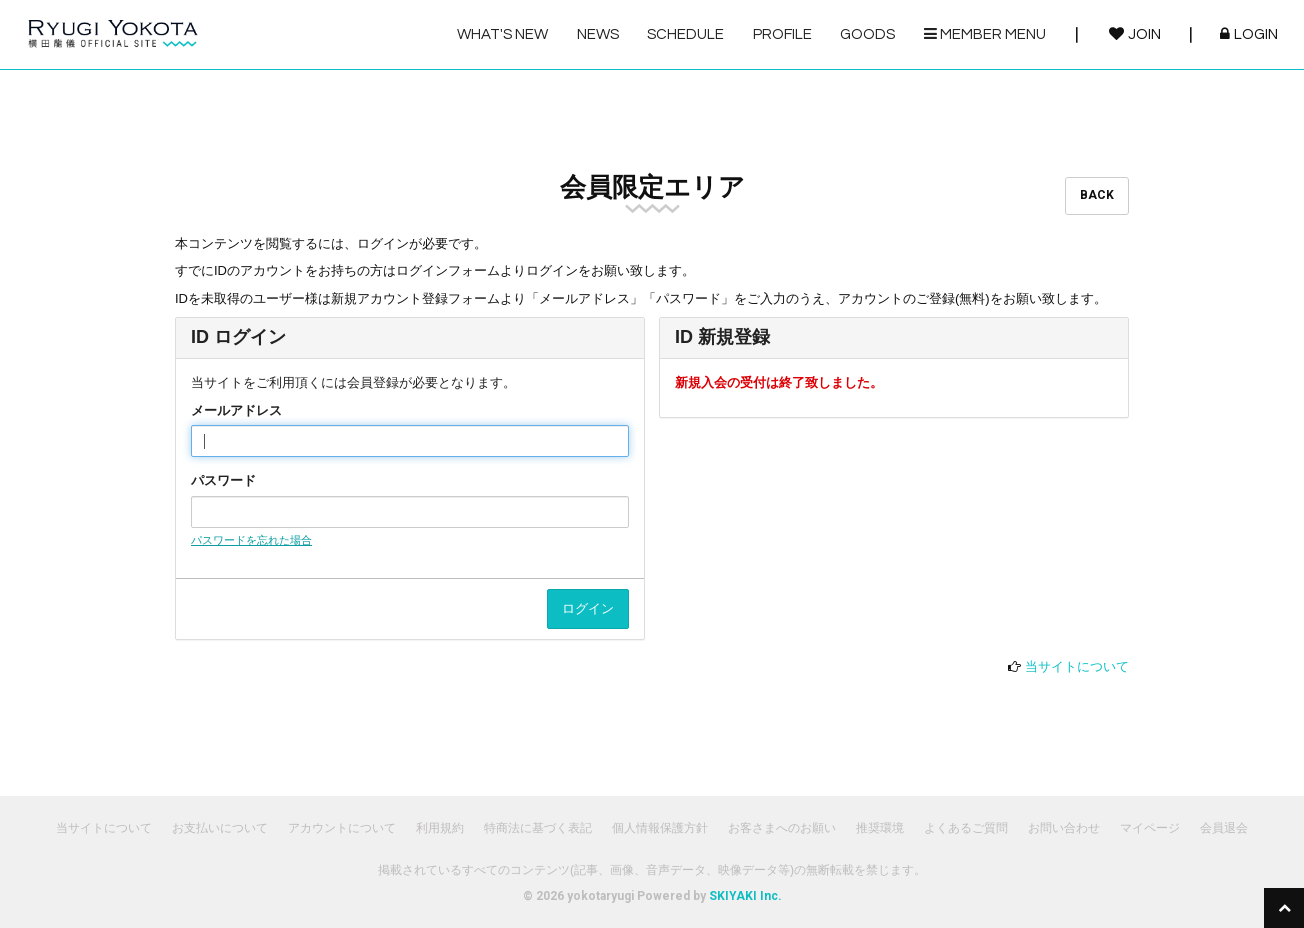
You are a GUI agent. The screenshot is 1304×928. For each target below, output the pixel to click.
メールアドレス (236, 410)
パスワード (223, 480)
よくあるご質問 (966, 828)
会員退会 (1224, 828)
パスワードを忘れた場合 (251, 540)
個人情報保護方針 (660, 828)
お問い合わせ (1064, 828)
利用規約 (440, 828)
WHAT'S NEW (502, 34)
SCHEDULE (685, 34)
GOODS (867, 34)
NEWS (598, 34)
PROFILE (782, 34)
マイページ (1150, 828)
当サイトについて (1077, 666)
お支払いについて (220, 828)
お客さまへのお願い (782, 828)
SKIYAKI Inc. (745, 896)
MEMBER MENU (985, 34)
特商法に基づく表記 (538, 828)
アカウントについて (342, 828)
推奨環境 (880, 828)
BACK (1097, 195)
